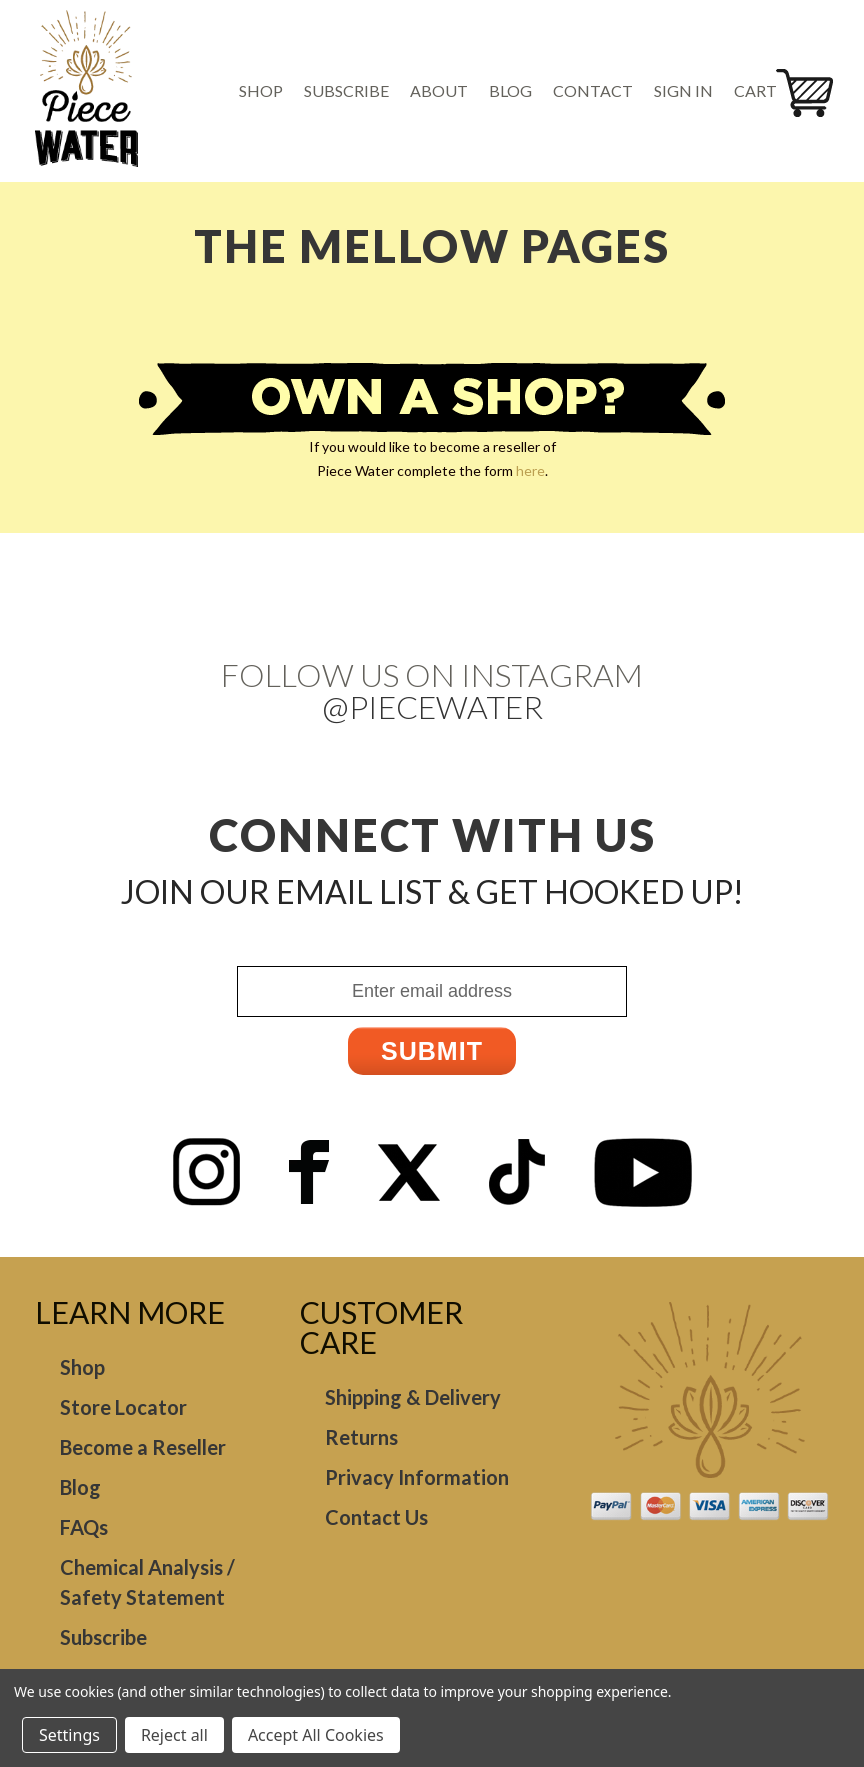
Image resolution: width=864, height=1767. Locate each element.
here (530, 470)
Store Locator (123, 1407)
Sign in (683, 90)
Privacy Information (417, 1477)
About (439, 90)
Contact (593, 90)
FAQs (84, 1527)
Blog (510, 90)
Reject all (174, 1735)
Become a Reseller (143, 1447)
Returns (361, 1437)
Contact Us (376, 1517)
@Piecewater (432, 706)
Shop (261, 90)
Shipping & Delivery (413, 1397)
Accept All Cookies (316, 1735)
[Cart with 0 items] (762, 91)
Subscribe (346, 90)
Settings (69, 1735)
